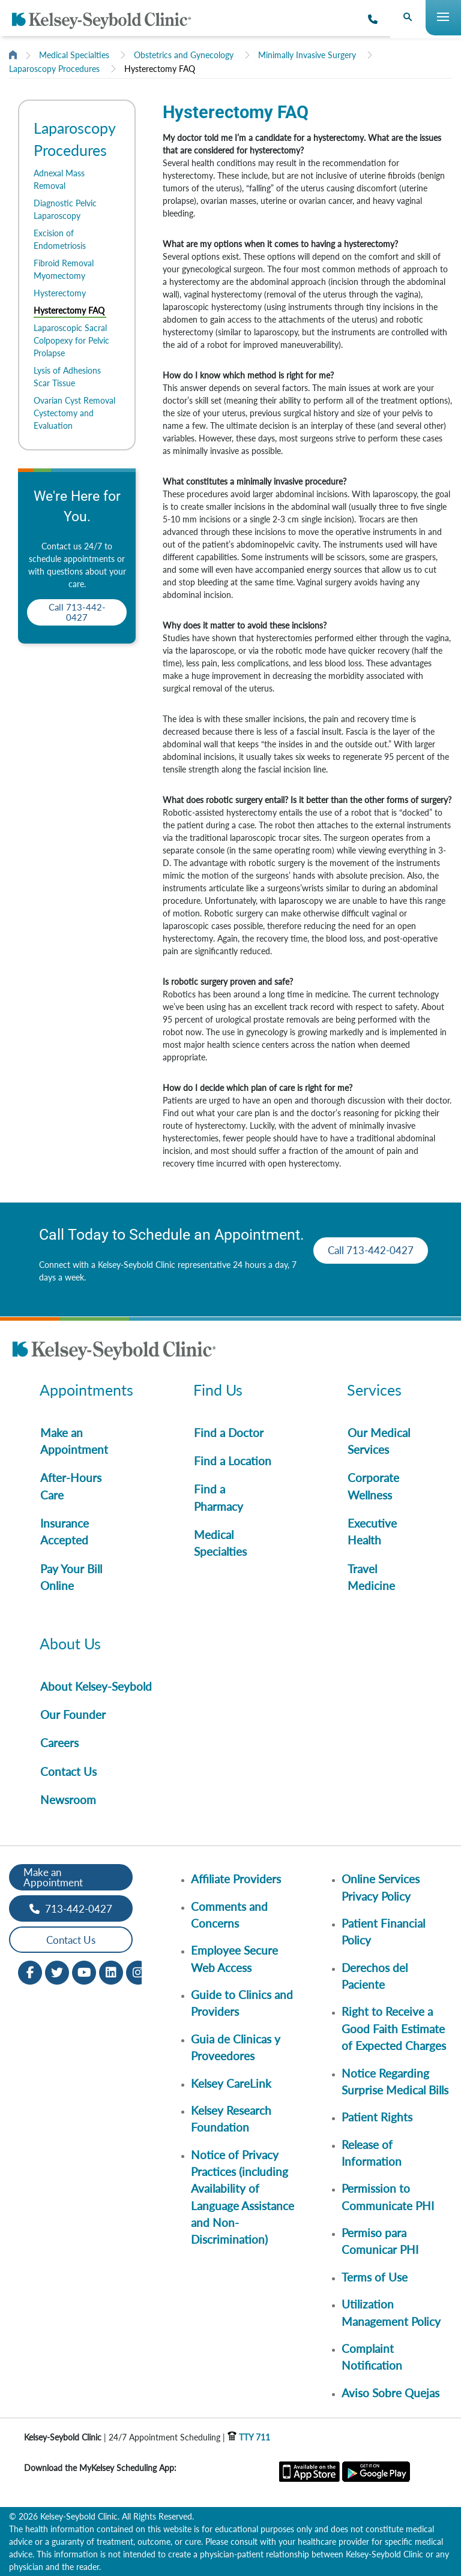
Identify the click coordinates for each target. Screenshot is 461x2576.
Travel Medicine (371, 1577)
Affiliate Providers (236, 1879)
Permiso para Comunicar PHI (380, 2241)
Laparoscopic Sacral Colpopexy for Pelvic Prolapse (71, 340)
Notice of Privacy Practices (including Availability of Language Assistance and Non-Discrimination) (242, 2197)
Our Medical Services (379, 1441)
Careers (59, 1743)
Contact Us (68, 1771)
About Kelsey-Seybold (96, 1686)
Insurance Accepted (64, 1531)
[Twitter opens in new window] (57, 1972)
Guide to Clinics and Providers (242, 2003)
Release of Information (372, 2153)
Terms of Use (375, 2277)
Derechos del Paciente (375, 1976)
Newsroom (68, 1799)
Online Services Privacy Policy (381, 1887)
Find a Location (232, 1461)
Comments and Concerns (229, 1914)
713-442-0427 (70, 1908)
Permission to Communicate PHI (388, 2196)
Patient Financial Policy (383, 1931)
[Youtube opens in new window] (84, 1972)
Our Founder (73, 1714)
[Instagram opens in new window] (138, 1972)
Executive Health (372, 1531)
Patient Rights (377, 2117)
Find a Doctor (229, 1432)
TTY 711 (248, 2437)
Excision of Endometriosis (60, 239)
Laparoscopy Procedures (54, 69)
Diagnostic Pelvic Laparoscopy (65, 209)
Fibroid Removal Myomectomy (64, 269)
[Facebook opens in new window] (30, 1972)
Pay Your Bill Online (71, 1577)
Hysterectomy (60, 293)
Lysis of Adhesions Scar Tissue (67, 376)
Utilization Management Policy (391, 2312)
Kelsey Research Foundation (231, 2118)
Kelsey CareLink (231, 2083)
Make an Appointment (74, 1441)
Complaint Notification (372, 2356)
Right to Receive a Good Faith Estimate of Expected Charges (394, 2028)
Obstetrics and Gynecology (184, 55)
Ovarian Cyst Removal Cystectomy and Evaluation (74, 413)
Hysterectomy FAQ (159, 69)
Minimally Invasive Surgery (307, 55)
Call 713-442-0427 (77, 612)
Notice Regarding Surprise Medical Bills (395, 2081)
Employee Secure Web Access (234, 1958)
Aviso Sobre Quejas (390, 2393)
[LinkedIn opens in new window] (111, 1972)
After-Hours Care (70, 1486)
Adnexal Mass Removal (59, 179)
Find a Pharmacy (218, 1497)
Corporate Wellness (373, 1486)
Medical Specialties (74, 55)
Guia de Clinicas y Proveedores (235, 2047)
